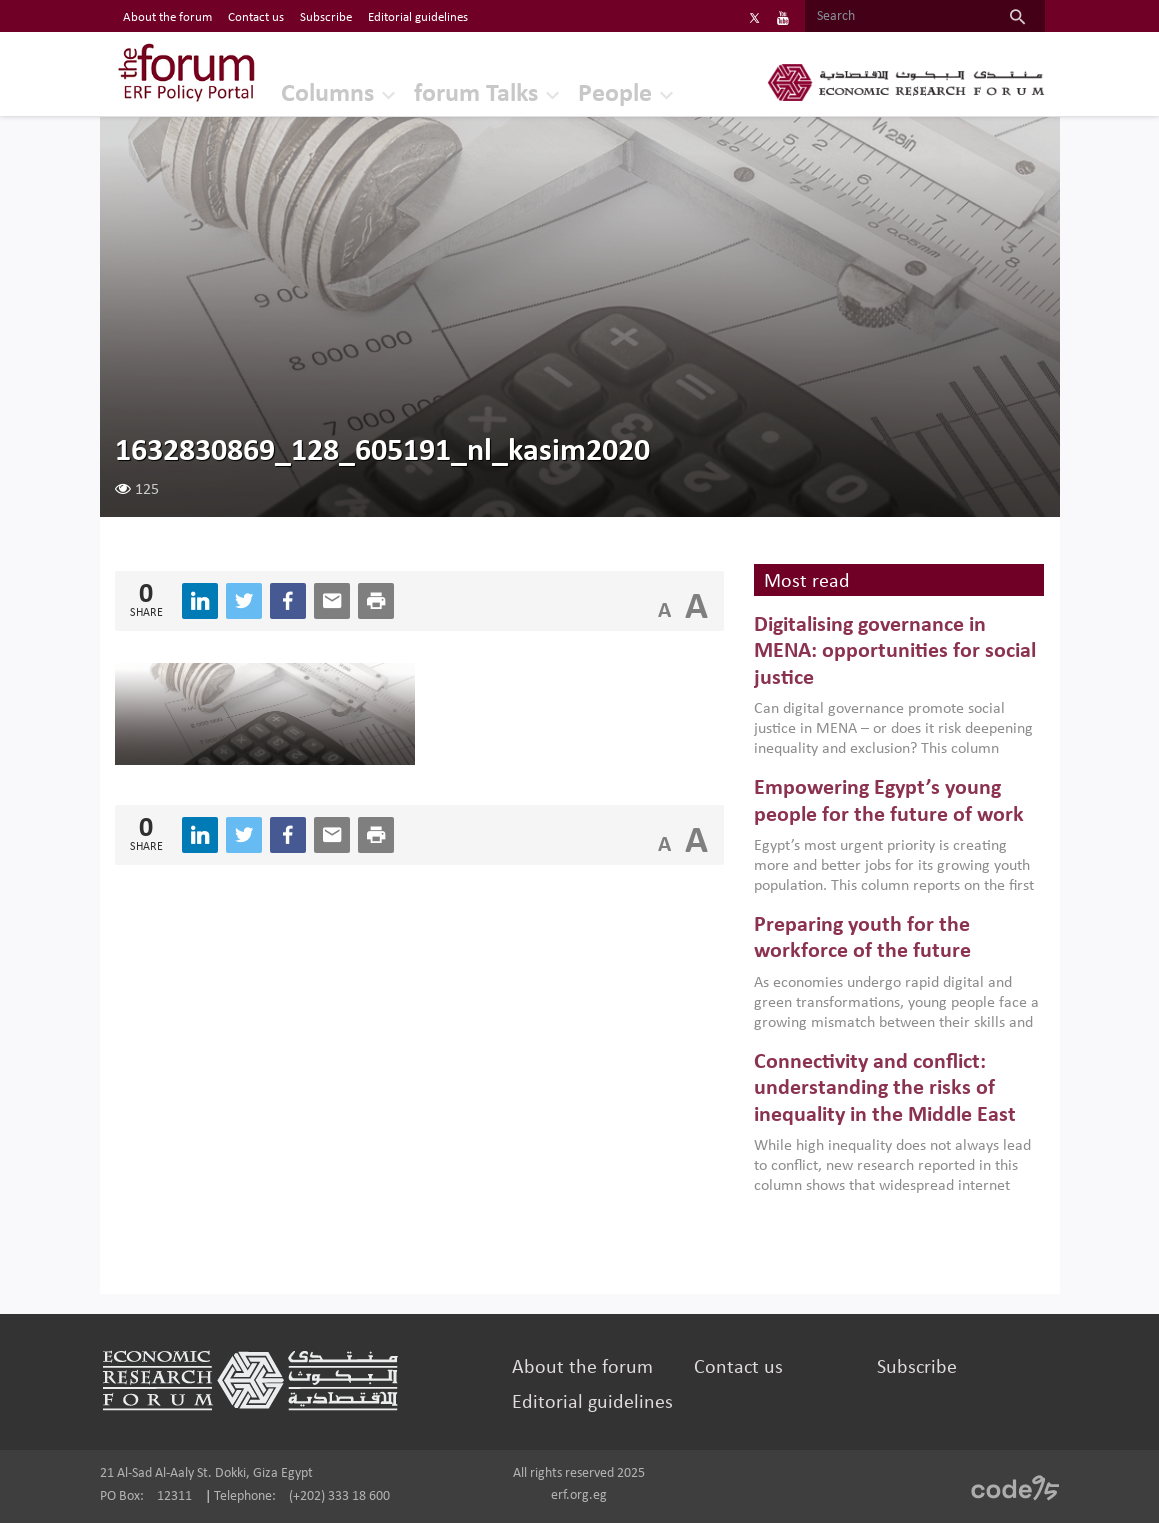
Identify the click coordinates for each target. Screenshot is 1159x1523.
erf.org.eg (579, 1495)
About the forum (582, 1368)
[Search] (897, 17)
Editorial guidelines (592, 1403)
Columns (327, 94)
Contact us (738, 1368)
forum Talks (476, 94)
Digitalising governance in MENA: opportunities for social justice (895, 652)
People (615, 94)
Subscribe (917, 1368)
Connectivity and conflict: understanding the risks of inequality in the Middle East (885, 1089)
